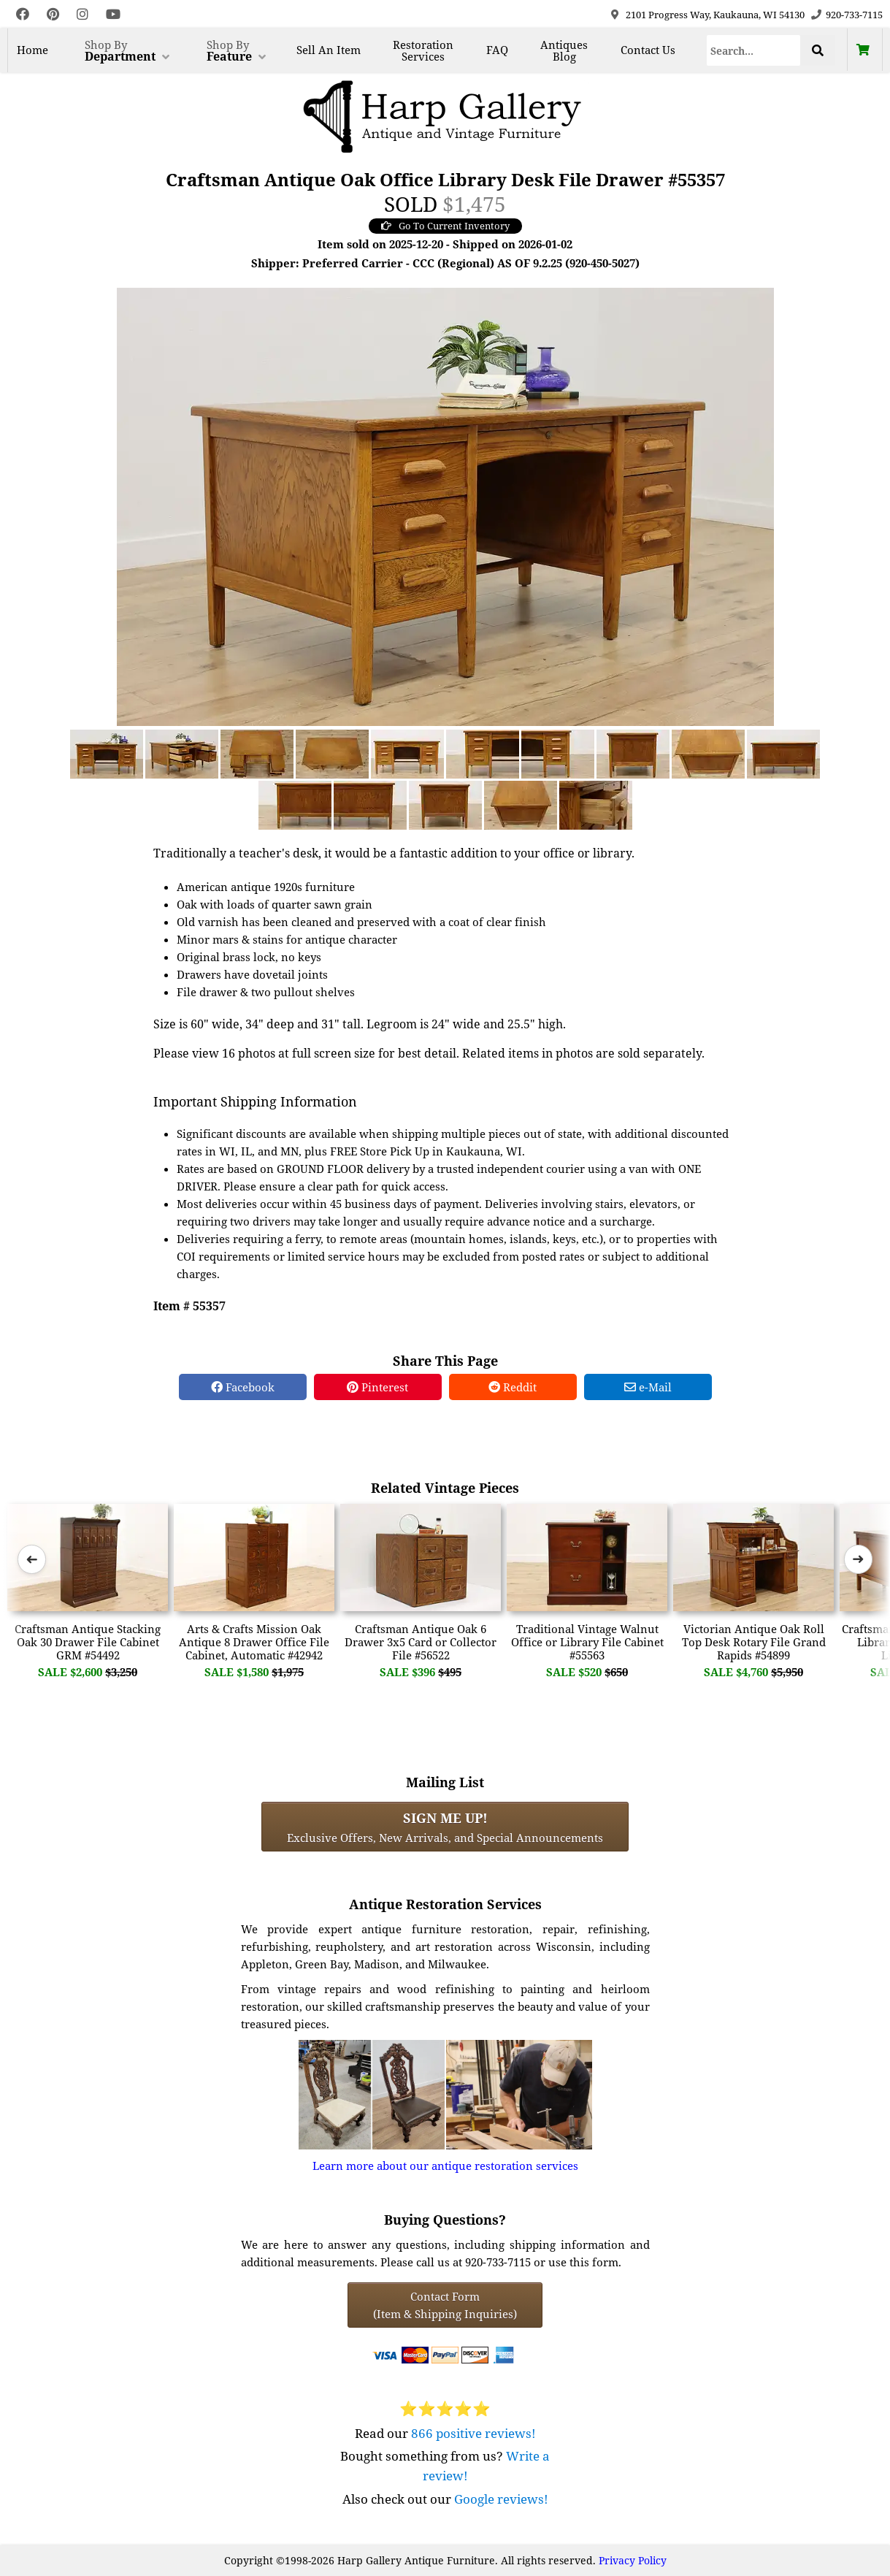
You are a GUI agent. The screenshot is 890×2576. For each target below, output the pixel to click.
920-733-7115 (854, 14)
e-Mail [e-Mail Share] (648, 1387)
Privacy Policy (633, 2560)
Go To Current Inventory (445, 225)
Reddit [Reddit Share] (512, 1387)
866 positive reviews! (473, 2433)
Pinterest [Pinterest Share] (377, 1387)
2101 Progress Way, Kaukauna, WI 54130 (715, 14)
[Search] (754, 50)
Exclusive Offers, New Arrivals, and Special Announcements (445, 1826)
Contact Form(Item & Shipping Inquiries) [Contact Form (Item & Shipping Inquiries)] (445, 2305)
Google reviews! (501, 2499)
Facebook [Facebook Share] (243, 1387)
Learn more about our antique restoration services (445, 2165)
